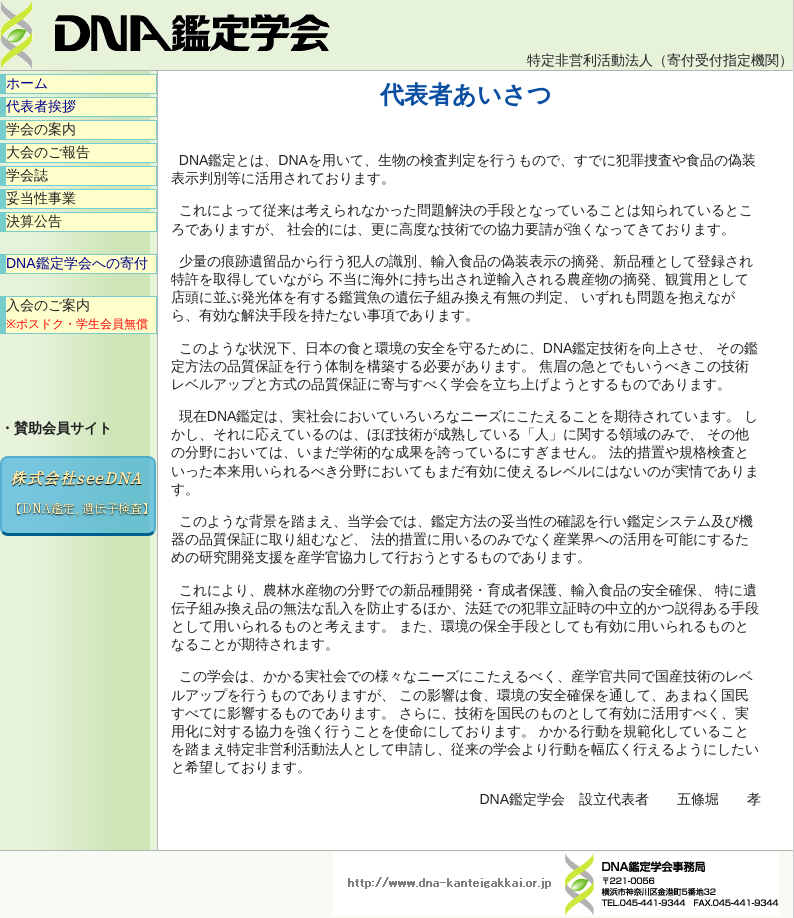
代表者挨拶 (41, 106)
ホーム (27, 83)
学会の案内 (41, 129)
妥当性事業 (41, 198)
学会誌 (27, 175)
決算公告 (34, 221)
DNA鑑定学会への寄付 (77, 263)
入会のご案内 (77, 314)
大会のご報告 (48, 152)
